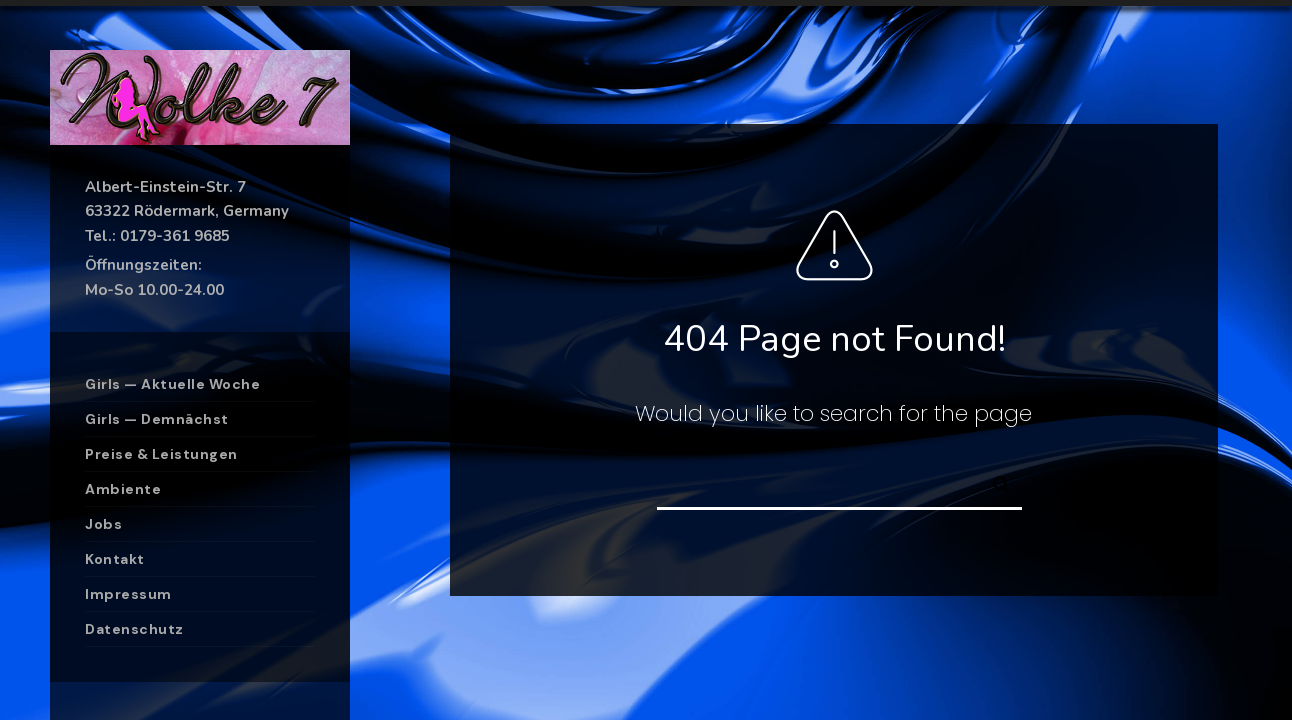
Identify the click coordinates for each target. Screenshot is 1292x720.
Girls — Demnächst (157, 419)
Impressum (128, 594)
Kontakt (115, 559)
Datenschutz (134, 629)
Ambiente (123, 489)
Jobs (103, 524)
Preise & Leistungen (161, 454)
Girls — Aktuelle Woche (172, 384)
